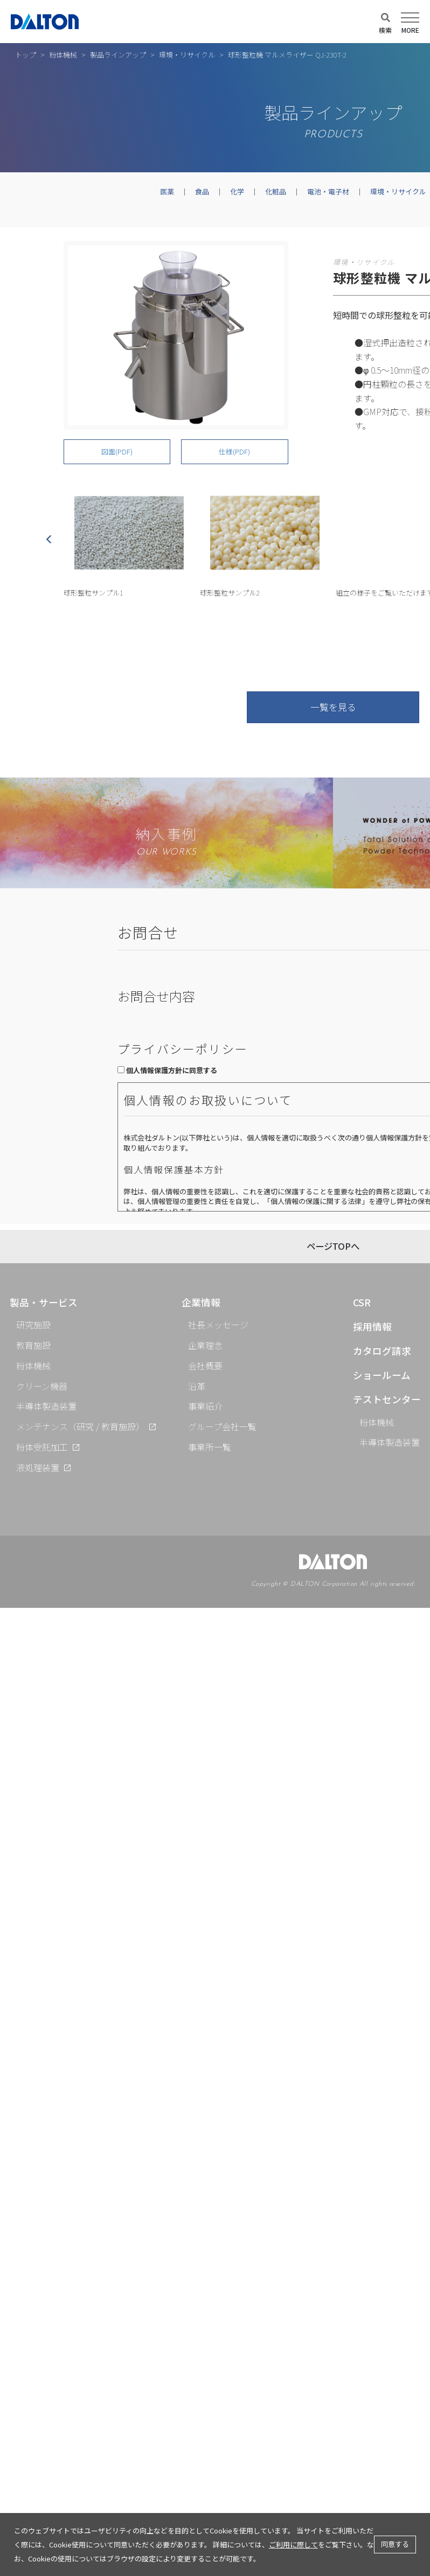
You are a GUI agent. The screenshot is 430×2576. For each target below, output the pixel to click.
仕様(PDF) (234, 451)
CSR (362, 1302)
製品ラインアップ (118, 55)
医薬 (167, 191)
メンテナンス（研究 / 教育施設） (80, 1426)
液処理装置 (37, 1467)
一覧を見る (333, 706)
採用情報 (372, 1326)
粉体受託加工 (42, 1446)
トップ (25, 55)
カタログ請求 (382, 1350)
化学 (237, 191)
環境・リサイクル (187, 55)
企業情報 (201, 1302)
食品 (202, 191)
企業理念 (205, 1345)
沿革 (196, 1386)
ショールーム (382, 1375)
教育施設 (33, 1345)
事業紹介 (205, 1405)
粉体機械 (63, 55)
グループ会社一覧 (222, 1426)
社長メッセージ (218, 1324)
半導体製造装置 (46, 1405)
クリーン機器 (41, 1386)
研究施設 (33, 1324)
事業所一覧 (209, 1446)
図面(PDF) (117, 451)
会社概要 (205, 1365)
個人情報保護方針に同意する (171, 1070)
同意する (395, 2544)
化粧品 (275, 191)
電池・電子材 (328, 191)
